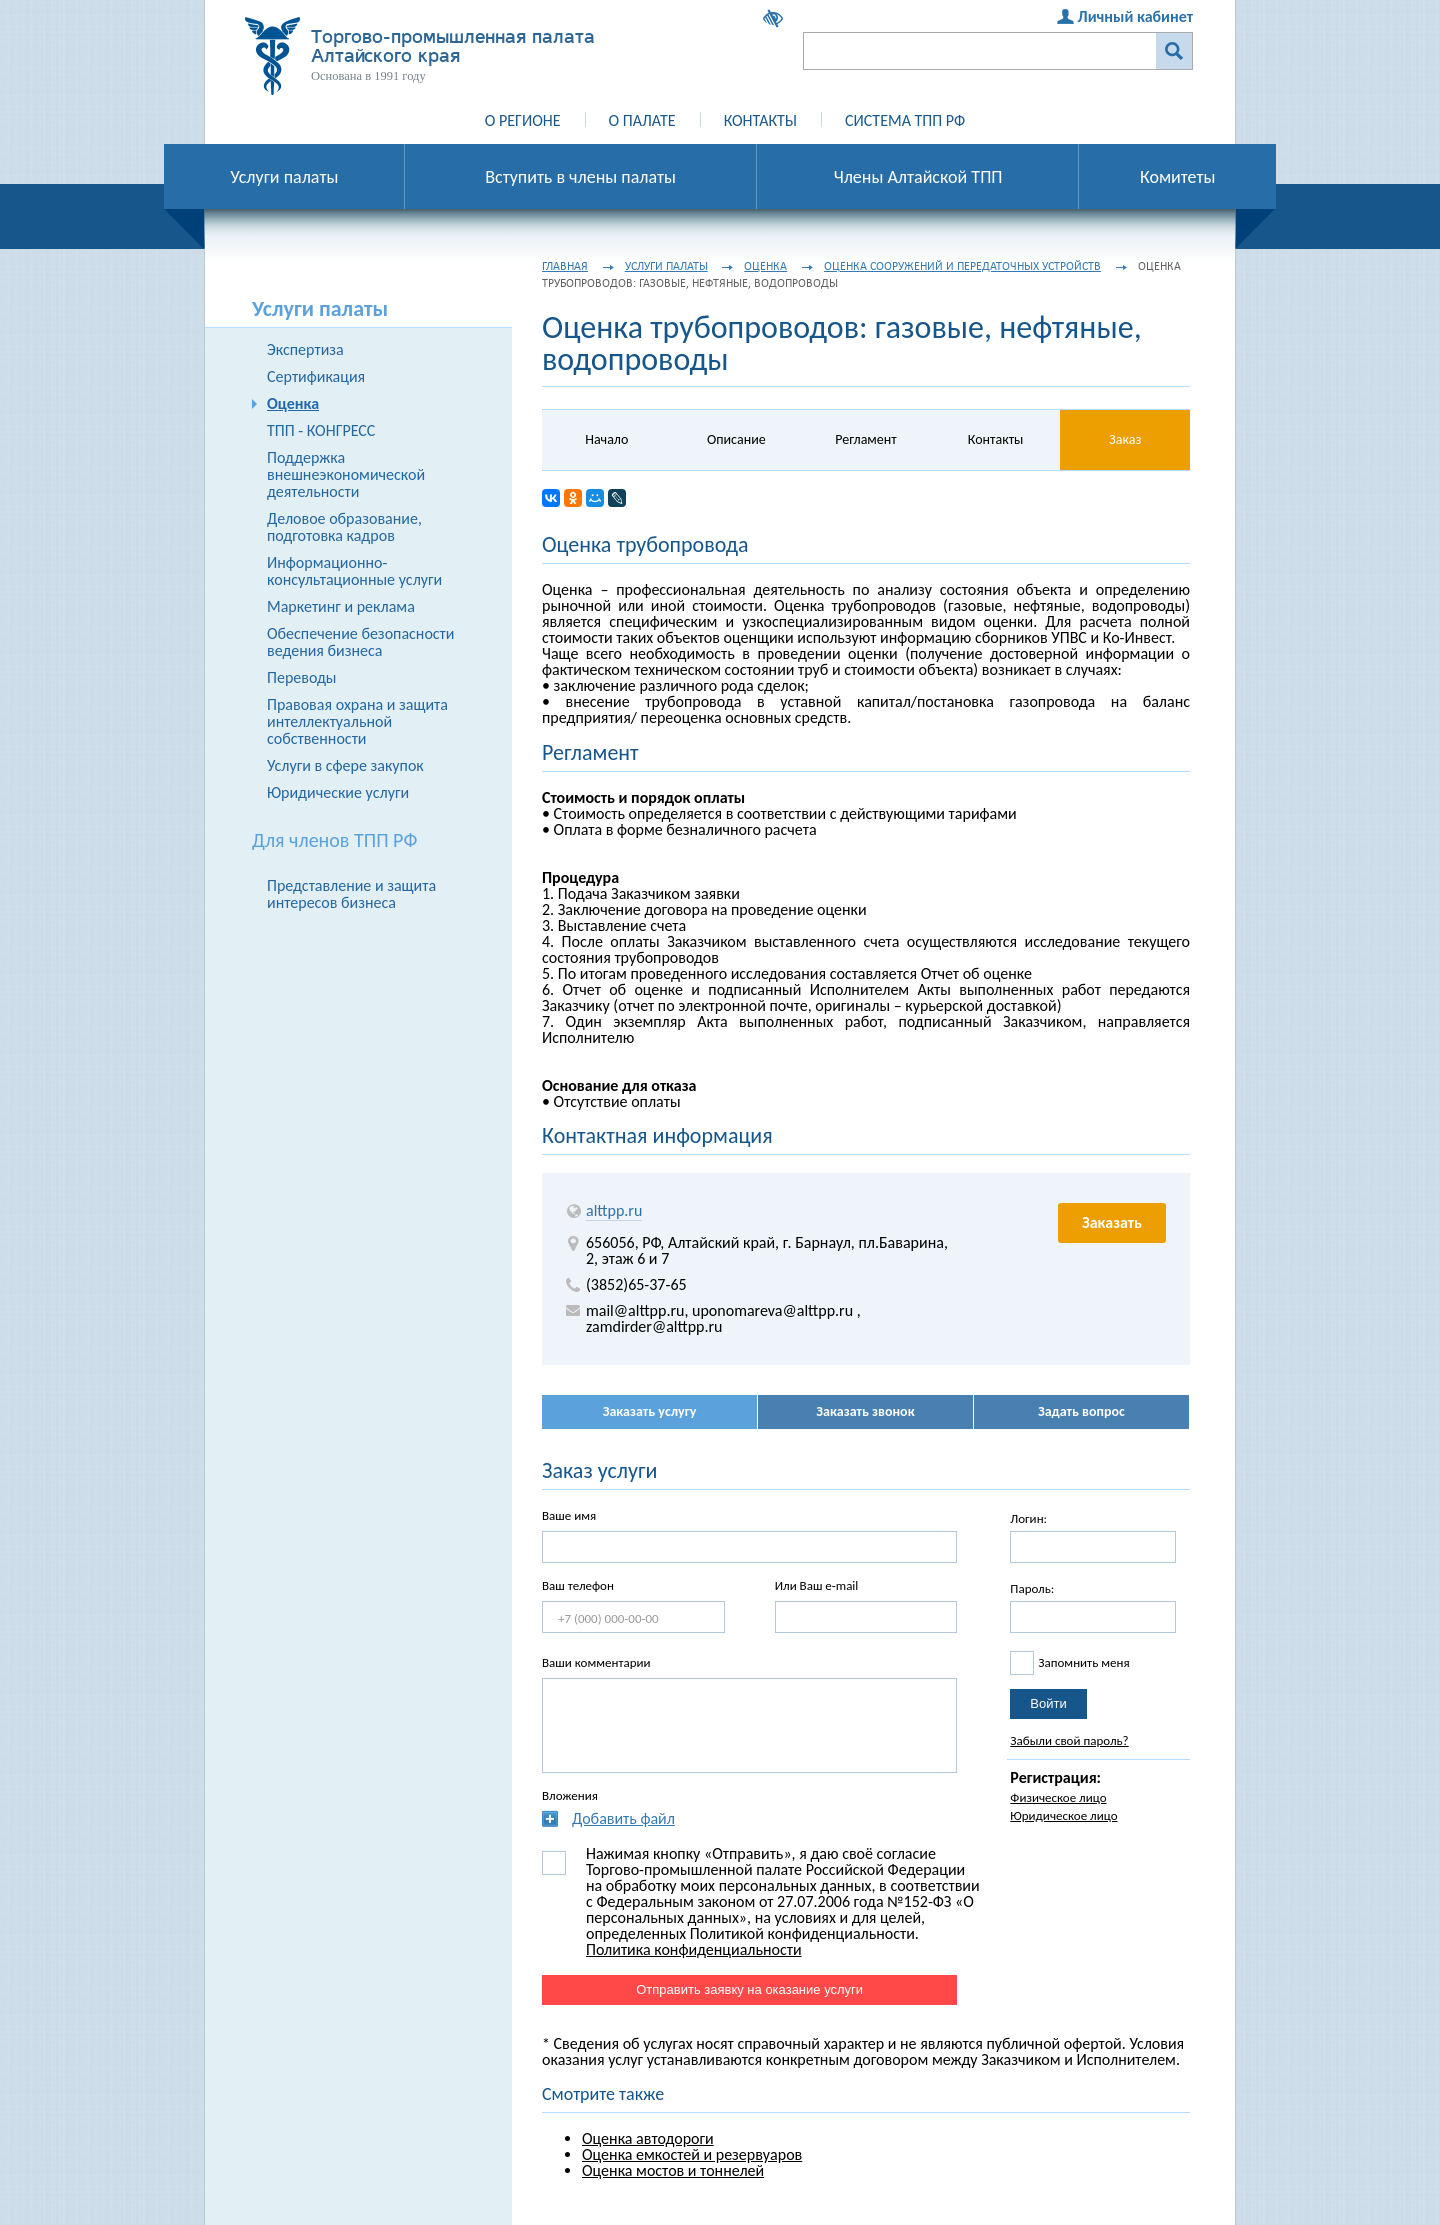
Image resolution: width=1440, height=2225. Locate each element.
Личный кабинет (1135, 16)
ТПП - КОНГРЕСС (321, 430)
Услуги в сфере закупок (345, 765)
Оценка (293, 403)
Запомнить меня (1083, 1662)
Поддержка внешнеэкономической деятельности (346, 474)
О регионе (523, 120)
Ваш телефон (578, 1585)
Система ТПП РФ (905, 120)
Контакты (760, 120)
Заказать (1112, 1222)
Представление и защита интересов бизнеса (351, 894)
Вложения (570, 1795)
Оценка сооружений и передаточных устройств (962, 266)
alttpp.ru (614, 1210)
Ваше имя (569, 1515)
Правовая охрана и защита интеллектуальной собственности (357, 721)
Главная (565, 266)
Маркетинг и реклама (341, 606)
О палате (642, 120)
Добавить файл (623, 1818)
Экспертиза (305, 349)
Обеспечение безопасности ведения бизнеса (360, 642)
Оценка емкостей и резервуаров (692, 2154)
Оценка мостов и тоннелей (673, 2170)
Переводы (302, 677)
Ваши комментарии (596, 1662)
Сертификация (316, 376)
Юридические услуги (338, 792)
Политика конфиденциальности (694, 1949)
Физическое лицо (1058, 1797)
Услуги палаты (666, 266)
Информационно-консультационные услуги (354, 571)
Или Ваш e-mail (817, 1585)
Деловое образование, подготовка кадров (344, 527)
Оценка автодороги (648, 2138)
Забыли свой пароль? (1069, 1740)
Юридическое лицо (1063, 1815)
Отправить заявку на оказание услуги (749, 1989)
